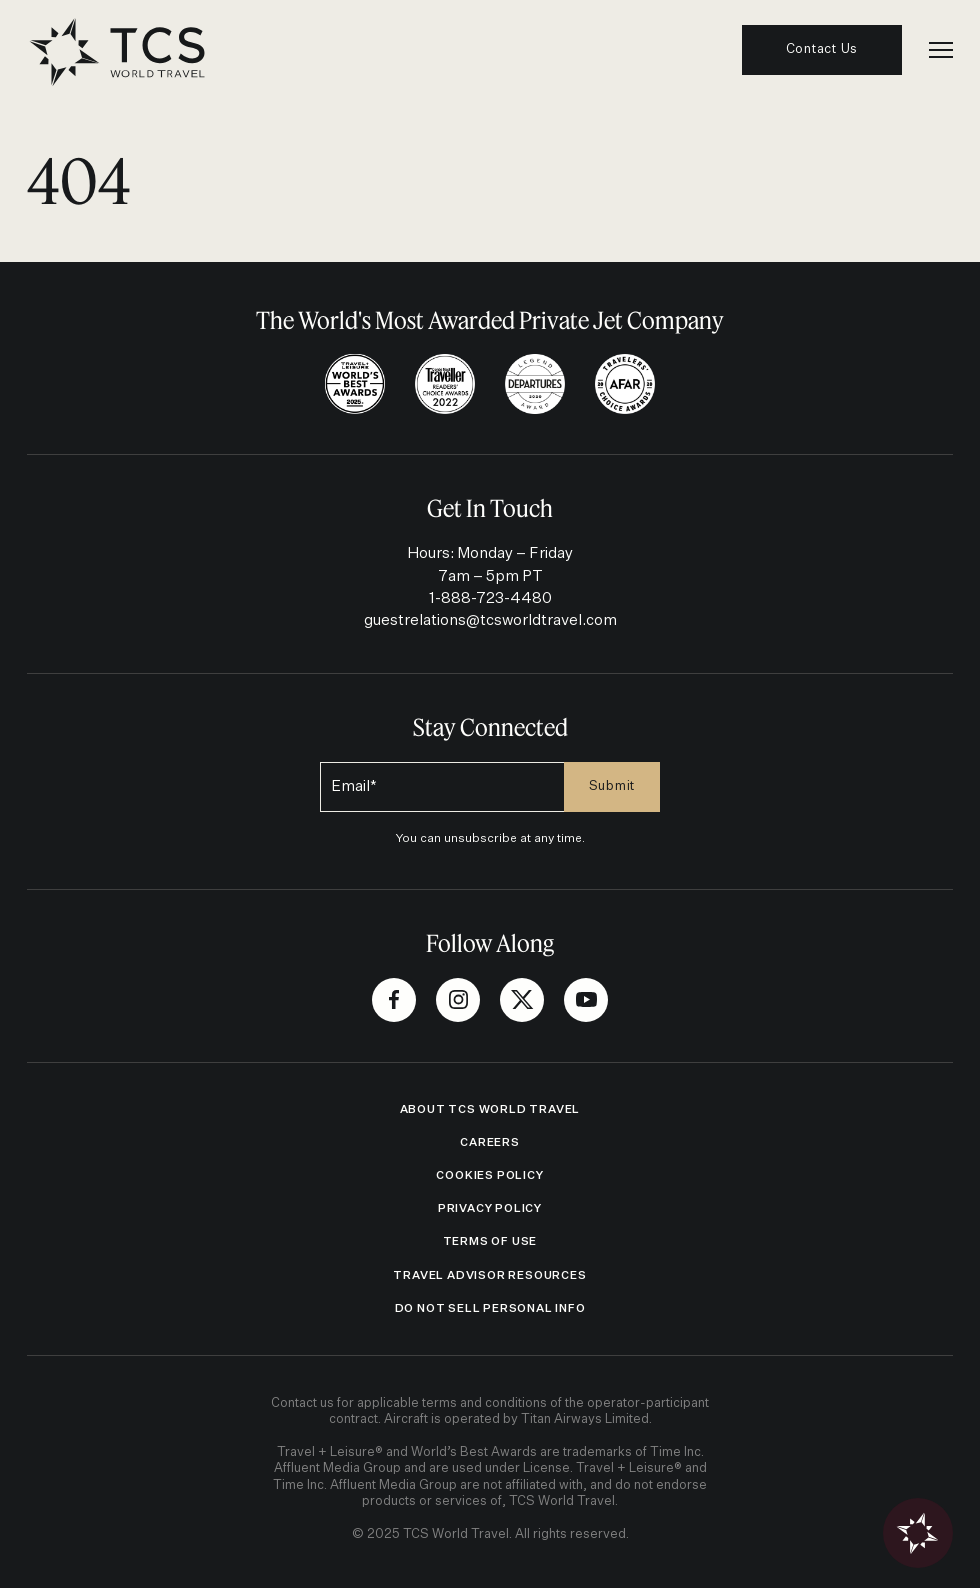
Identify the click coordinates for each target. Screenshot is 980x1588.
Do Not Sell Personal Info (490, 1308)
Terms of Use (490, 1241)
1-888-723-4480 (490, 598)
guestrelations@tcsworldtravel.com (490, 620)
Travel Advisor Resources (489, 1275)
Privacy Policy (490, 1208)
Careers (490, 1142)
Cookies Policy (489, 1175)
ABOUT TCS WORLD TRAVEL (490, 1109)
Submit (612, 786)
